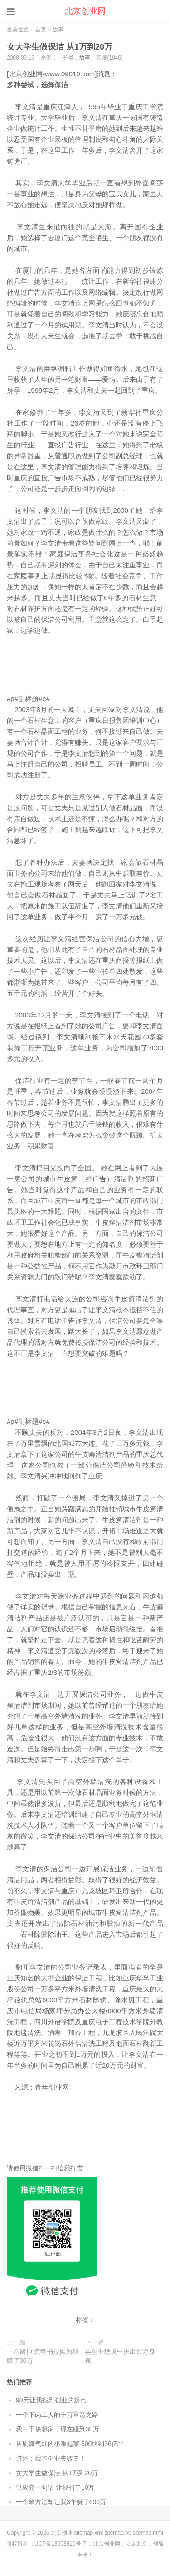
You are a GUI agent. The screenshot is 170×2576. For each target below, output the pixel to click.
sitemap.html (147, 2533)
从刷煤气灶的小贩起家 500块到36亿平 (70, 2443)
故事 (58, 29)
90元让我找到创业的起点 (51, 2400)
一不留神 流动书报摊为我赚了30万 (42, 2356)
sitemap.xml (88, 2533)
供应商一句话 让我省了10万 (55, 2487)
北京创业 (62, 2533)
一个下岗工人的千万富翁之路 (57, 2414)
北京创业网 (85, 11)
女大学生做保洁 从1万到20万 (59, 46)
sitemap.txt (118, 2533)
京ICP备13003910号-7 (58, 2544)
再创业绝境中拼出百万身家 (120, 2356)
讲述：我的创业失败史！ (51, 2458)
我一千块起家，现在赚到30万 (57, 2429)
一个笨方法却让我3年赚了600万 (61, 2502)
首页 (40, 29)
